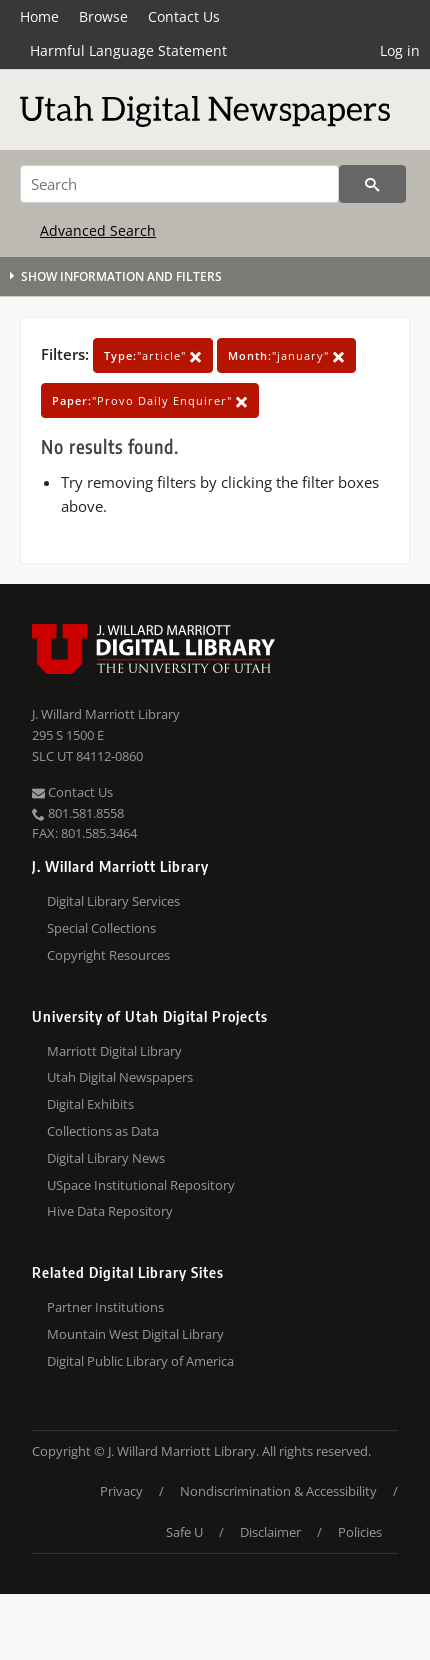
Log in (400, 50)
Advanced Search (98, 230)
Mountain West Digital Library (135, 1334)
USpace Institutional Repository (141, 1185)
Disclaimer (270, 1532)
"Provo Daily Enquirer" (150, 400)
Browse (103, 16)
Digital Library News (106, 1158)
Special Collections (101, 928)
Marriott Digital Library (114, 1051)
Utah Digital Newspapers (120, 1077)
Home (39, 16)
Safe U (184, 1532)
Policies (360, 1532)
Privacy (121, 1491)
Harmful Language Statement (128, 50)
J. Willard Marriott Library (106, 714)
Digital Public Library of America (140, 1361)
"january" (286, 355)
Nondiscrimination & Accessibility (278, 1491)
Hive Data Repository (110, 1211)
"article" (153, 355)
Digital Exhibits (90, 1104)
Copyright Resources (108, 955)
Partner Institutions (105, 1307)
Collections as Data (103, 1131)
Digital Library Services (113, 901)
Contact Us (184, 16)
